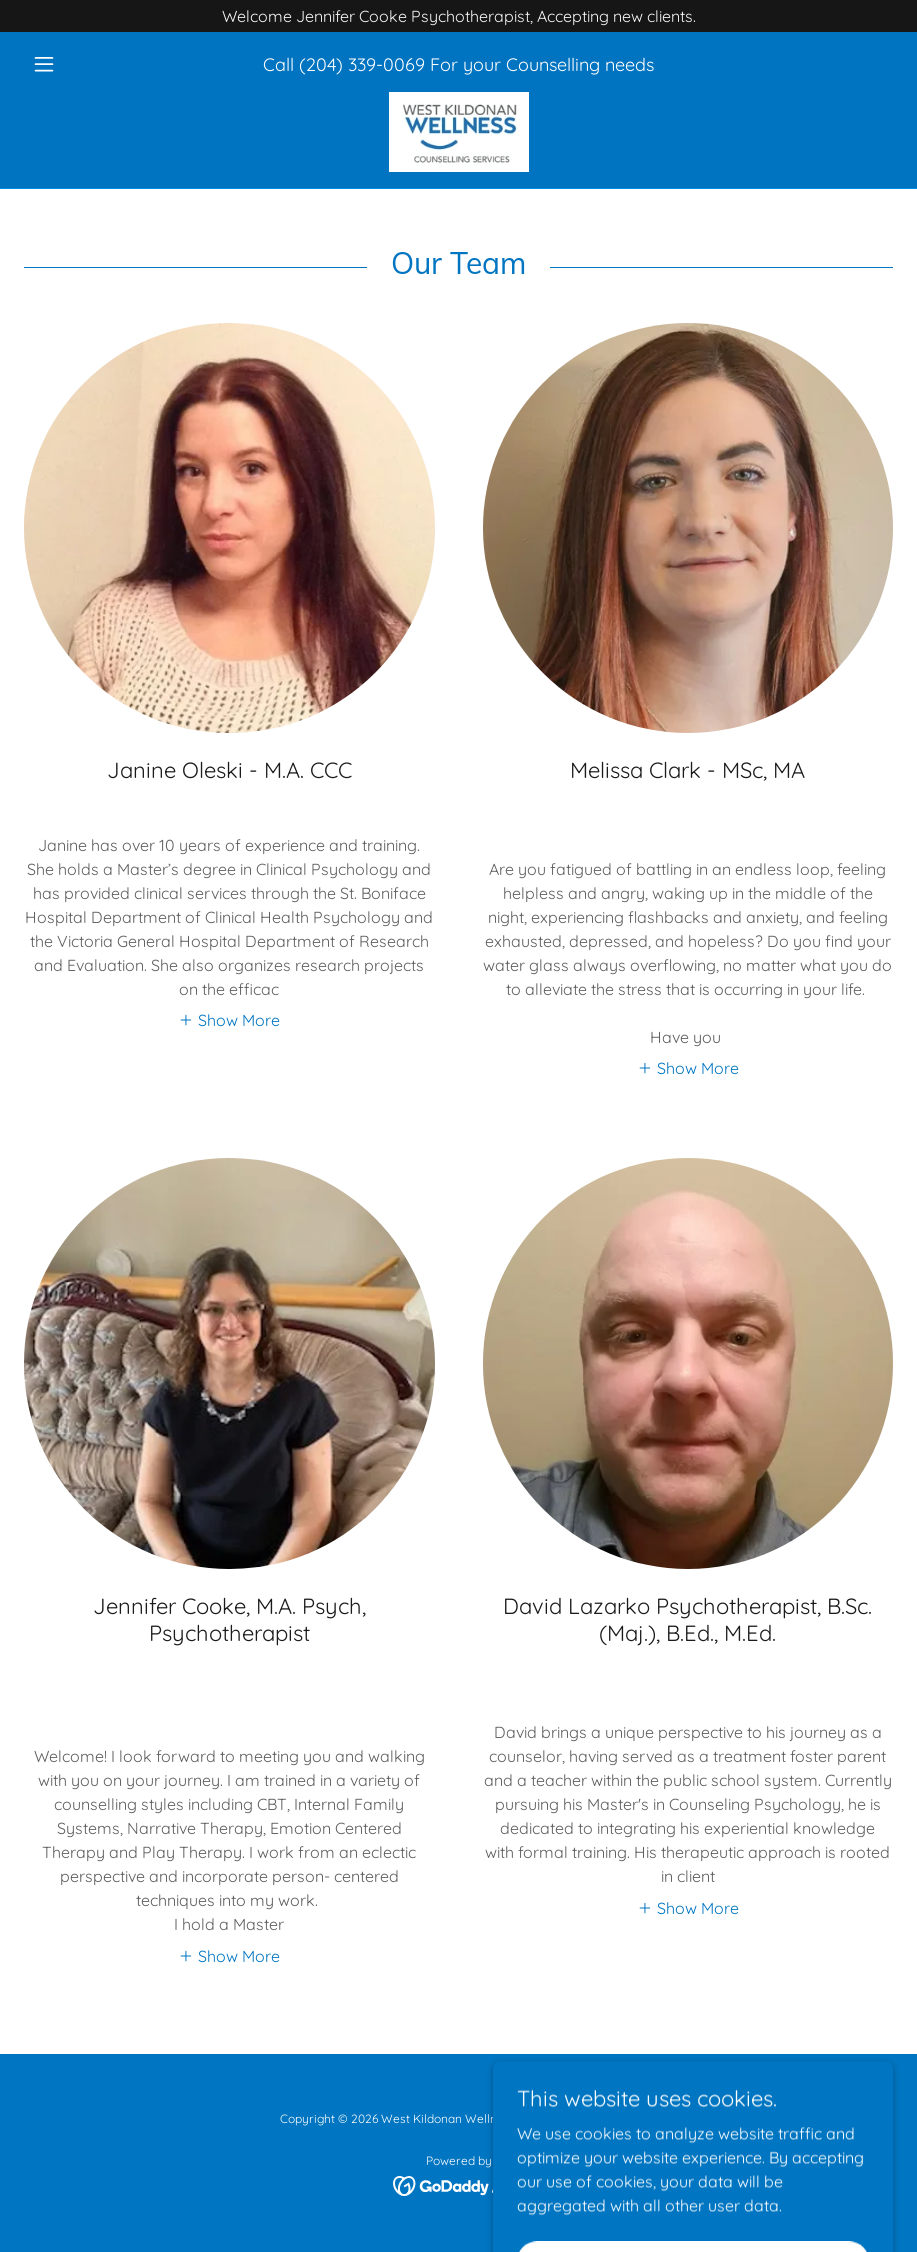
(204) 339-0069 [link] (362, 64)
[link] (458, 132)
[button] (89, 64)
